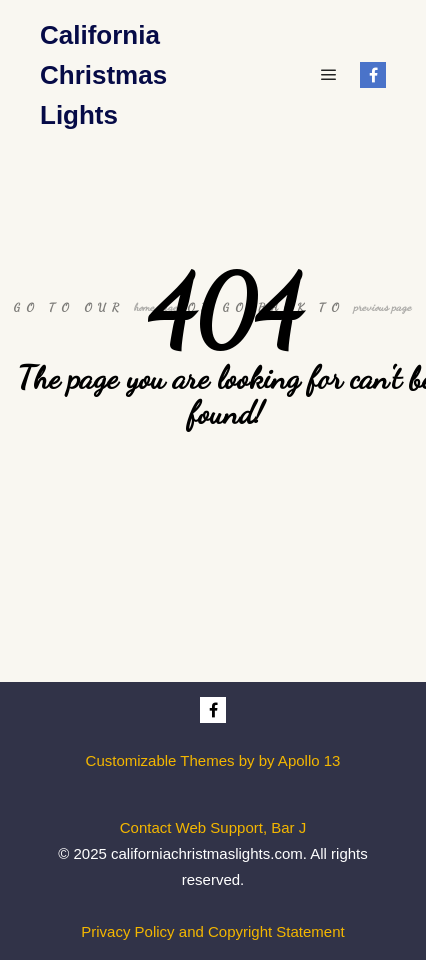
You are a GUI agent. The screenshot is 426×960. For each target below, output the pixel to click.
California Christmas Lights (103, 75)
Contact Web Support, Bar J (213, 827)
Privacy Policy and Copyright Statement (212, 931)
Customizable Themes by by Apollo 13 (213, 760)
